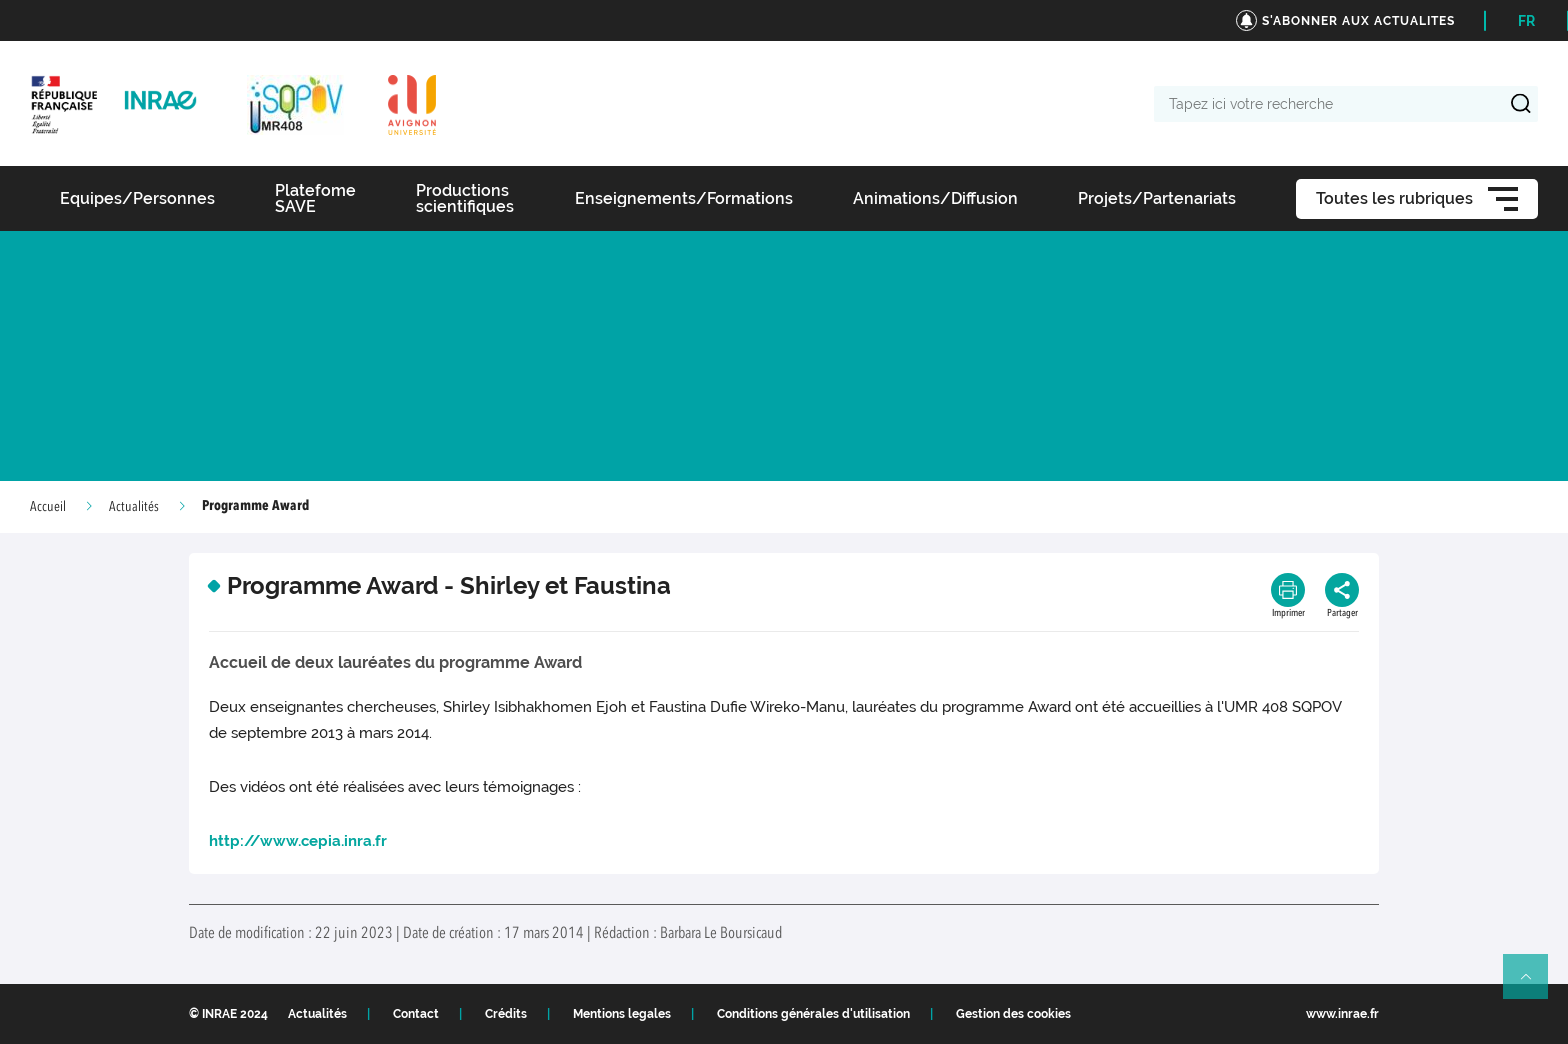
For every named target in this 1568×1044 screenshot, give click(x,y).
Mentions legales (622, 1014)
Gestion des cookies (1013, 1014)
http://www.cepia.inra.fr (298, 841)
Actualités (134, 507)
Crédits (506, 1014)
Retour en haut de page (1534, 985)
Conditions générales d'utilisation (813, 1014)
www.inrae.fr (1342, 1014)
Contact (416, 1014)
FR (1526, 21)
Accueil (48, 507)
